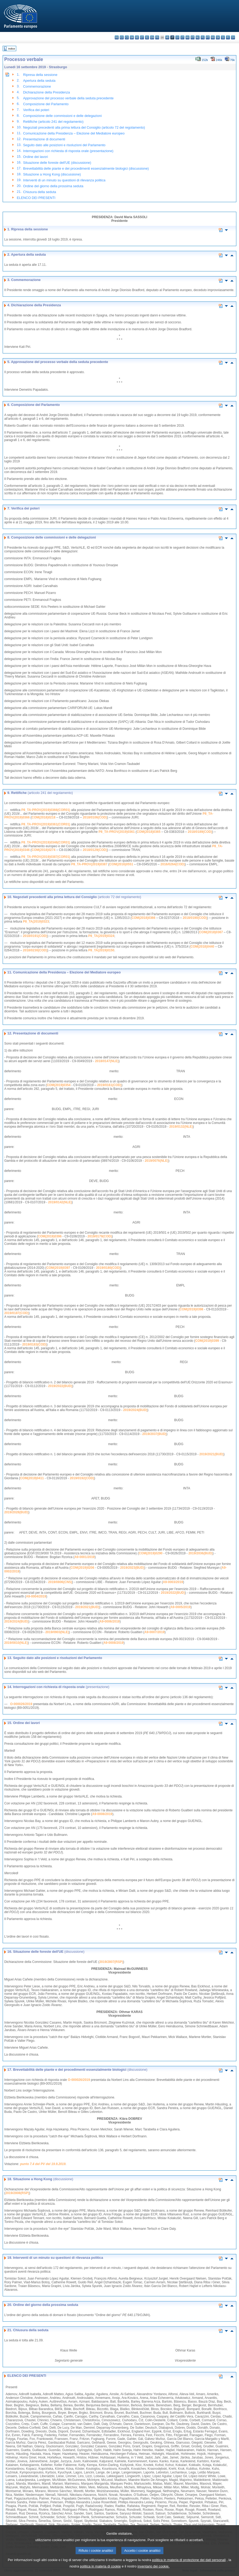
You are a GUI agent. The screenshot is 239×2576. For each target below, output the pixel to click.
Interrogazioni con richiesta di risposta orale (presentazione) (68, 151)
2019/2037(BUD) (154, 1434)
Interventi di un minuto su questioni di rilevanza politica (64, 180)
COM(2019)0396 (49, 1236)
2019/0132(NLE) (181, 1126)
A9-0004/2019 (36, 1596)
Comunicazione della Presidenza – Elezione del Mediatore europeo (74, 133)
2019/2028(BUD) (16, 1512)
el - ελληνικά (147, 37)
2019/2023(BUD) (132, 1568)
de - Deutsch (137, 37)
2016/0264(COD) (172, 864)
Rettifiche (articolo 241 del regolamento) (53, 122)
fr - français (157, 37)
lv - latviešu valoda (177, 37)
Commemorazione (37, 86)
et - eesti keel (142, 37)
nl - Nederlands (198, 37)
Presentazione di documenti (44, 139)
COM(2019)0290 (150, 1553)
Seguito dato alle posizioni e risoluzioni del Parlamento (64, 145)
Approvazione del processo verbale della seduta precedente (68, 98)
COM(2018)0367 (211, 932)
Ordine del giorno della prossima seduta (53, 186)
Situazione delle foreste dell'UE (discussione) (57, 163)
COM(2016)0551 (121, 864)
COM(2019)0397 (58, 1268)
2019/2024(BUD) (135, 1410)
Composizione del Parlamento (46, 104)
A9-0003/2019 (173, 1582)
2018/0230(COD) (35, 950)
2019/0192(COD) (82, 1478)
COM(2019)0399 (207, 1341)
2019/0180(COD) (108, 1268)
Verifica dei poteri (36, 110)
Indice (11, 48)
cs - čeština (127, 37)
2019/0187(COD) (16, 1313)
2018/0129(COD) (95, 850)
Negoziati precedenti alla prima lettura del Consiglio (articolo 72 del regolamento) (84, 127)
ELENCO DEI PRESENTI (36, 198)
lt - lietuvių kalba (182, 37)
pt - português (208, 37)
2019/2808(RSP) (17, 2193)
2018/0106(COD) (95, 817)
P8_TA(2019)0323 (36, 921)
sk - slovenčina (218, 37)
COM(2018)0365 (148, 832)
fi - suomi (228, 37)
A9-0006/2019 (109, 1621)
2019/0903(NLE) (57, 1632)
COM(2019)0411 (32, 1478)
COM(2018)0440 (202, 946)
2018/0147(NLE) (107, 1061)
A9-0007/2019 (154, 1632)
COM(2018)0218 (43, 817)
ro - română (213, 37)
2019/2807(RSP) (111, 1962)
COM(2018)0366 (143, 918)
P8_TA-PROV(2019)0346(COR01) (45, 842)
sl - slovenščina (223, 37)
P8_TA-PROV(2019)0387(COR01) (45, 857)
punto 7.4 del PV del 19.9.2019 (42, 2164)
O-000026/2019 (21, 1704)
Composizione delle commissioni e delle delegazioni (62, 116)
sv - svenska (233, 37)
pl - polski (203, 37)
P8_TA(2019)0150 (101, 950)
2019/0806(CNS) (60, 1582)
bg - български (117, 37)
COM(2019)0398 (191, 1309)
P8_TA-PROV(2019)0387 (89, 864)
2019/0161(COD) (109, 1085)
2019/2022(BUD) (60, 1386)
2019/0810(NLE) (16, 1643)
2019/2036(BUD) (200, 1553)
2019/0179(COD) (100, 1236)
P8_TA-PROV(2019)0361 (116, 832)
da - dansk (132, 37)
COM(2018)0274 (43, 850)
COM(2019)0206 (82, 1568)
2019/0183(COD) (34, 1344)
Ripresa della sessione (40, 75)
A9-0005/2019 (180, 1607)
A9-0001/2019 (84, 1557)
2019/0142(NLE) (60, 1202)
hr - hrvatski (167, 37)
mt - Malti (193, 37)
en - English (152, 37)
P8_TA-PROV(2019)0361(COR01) (45, 824)
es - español (122, 37)
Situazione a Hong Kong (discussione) (52, 174)
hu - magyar (187, 37)
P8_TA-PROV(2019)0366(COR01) (45, 810)
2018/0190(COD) (195, 918)
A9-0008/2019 (113, 1643)
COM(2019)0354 (58, 1085)
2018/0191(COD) (35, 936)
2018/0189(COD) (200, 832)
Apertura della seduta (39, 81)
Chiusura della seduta (39, 192)
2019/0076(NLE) (156, 1161)
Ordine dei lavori (35, 157)
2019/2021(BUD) (211, 1454)
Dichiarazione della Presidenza (46, 92)
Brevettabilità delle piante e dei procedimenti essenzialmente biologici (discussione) (86, 168)
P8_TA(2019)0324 (101, 936)
